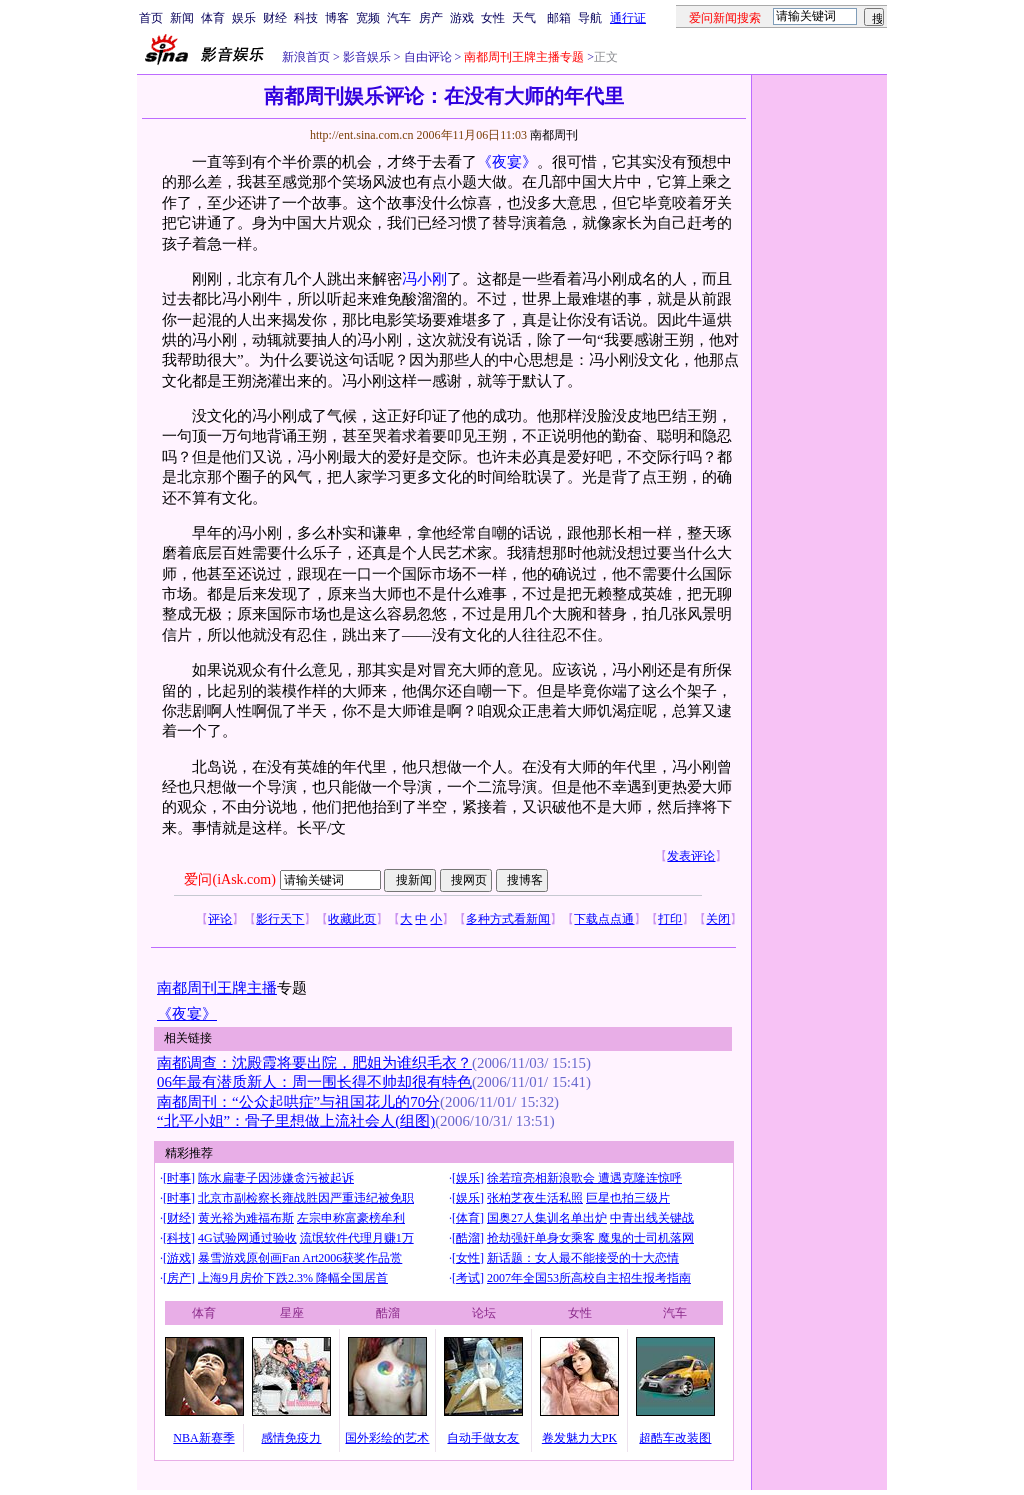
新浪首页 (306, 57)
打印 (670, 919)
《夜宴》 (507, 162)
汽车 (399, 18)
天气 (524, 18)
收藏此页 (352, 919)
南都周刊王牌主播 (217, 988)
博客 (337, 18)
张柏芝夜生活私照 (535, 1198)
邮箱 (559, 18)
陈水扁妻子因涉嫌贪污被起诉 (276, 1178)
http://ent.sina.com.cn (363, 135)
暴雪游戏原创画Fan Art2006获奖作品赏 (300, 1258)
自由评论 (426, 57)
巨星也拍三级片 (628, 1198)
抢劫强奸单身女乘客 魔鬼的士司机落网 (590, 1238)
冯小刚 (424, 279)
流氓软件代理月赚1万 (357, 1238)
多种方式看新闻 (508, 919)
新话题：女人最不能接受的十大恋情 (583, 1258)
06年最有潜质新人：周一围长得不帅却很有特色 (314, 1082)
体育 (213, 18)
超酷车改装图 (675, 1438)
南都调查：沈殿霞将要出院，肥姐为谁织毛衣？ (314, 1063)
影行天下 (280, 919)
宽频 (368, 18)
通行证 (628, 18)
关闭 (718, 919)
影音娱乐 (367, 57)
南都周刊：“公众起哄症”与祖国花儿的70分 (298, 1102)
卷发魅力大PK (579, 1438)
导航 (590, 18)
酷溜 (468, 1238)
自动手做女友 (483, 1438)
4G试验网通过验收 (247, 1238)
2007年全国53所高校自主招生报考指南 (589, 1278)
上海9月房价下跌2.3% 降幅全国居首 (293, 1278)
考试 (468, 1278)
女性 (493, 18)
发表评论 (691, 856)
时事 (179, 1178)
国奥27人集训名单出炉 (547, 1218)
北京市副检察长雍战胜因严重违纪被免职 (306, 1198)
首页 (151, 18)
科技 (306, 18)
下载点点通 (604, 919)
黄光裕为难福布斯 (246, 1218)
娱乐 (244, 18)
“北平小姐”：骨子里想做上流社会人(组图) (296, 1121)
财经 (275, 18)
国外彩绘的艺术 (387, 1438)
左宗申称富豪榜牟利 (351, 1218)
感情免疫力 (291, 1438)
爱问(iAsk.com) (229, 879)
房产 (431, 18)
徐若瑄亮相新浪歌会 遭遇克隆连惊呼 (584, 1178)
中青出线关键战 (652, 1218)
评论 (220, 919)
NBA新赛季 (203, 1438)
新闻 (182, 18)
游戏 (462, 18)
